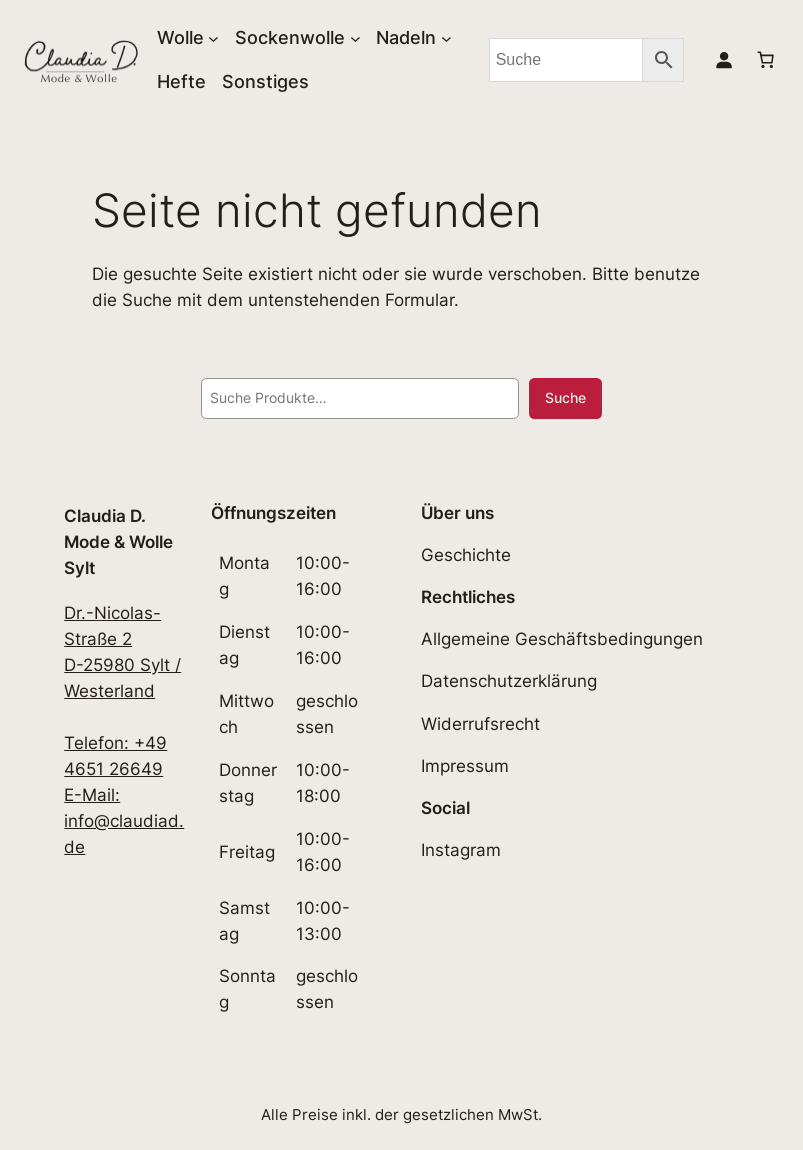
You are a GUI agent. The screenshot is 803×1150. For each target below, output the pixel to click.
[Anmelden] (724, 60)
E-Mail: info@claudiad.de (124, 821)
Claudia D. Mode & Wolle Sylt (118, 542)
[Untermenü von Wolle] (213, 38)
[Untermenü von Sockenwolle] (355, 38)
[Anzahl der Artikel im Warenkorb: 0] (766, 60)
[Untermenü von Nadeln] (446, 38)
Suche (565, 397)
